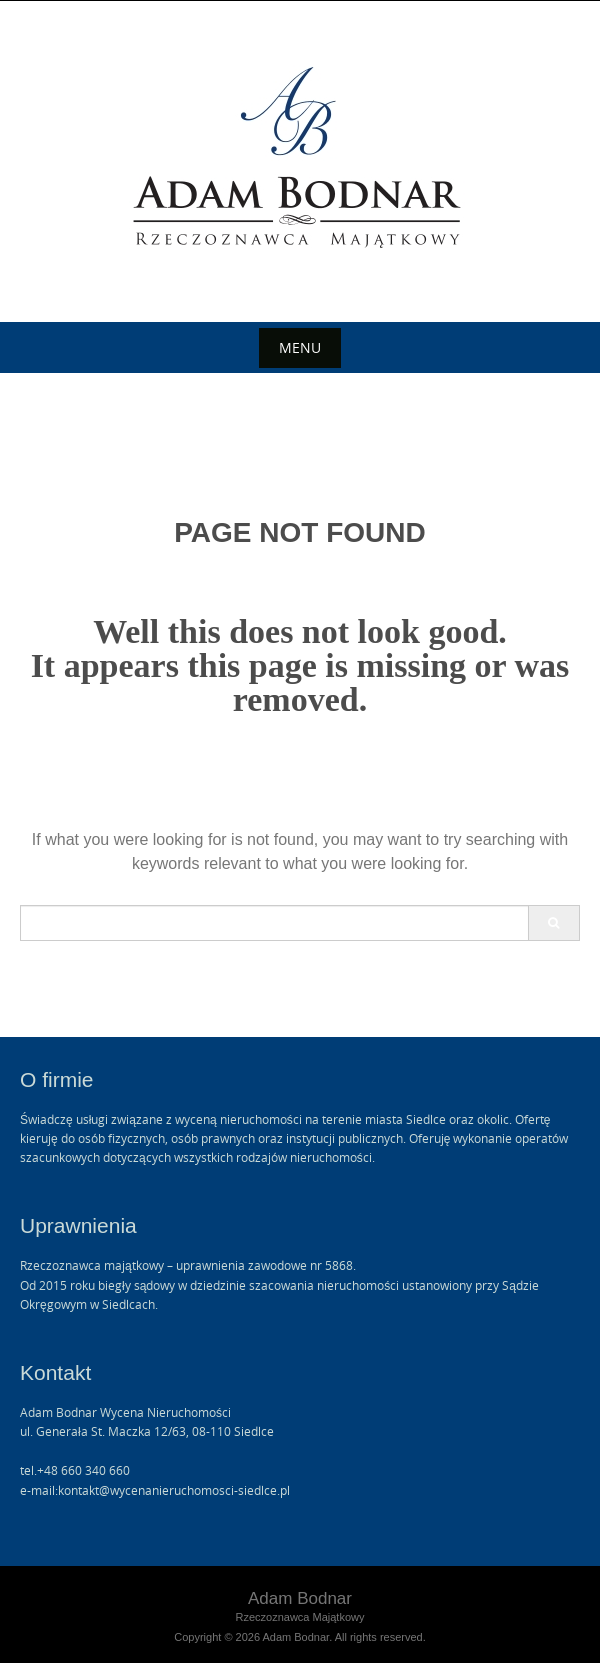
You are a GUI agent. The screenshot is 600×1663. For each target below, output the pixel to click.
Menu (300, 347)
